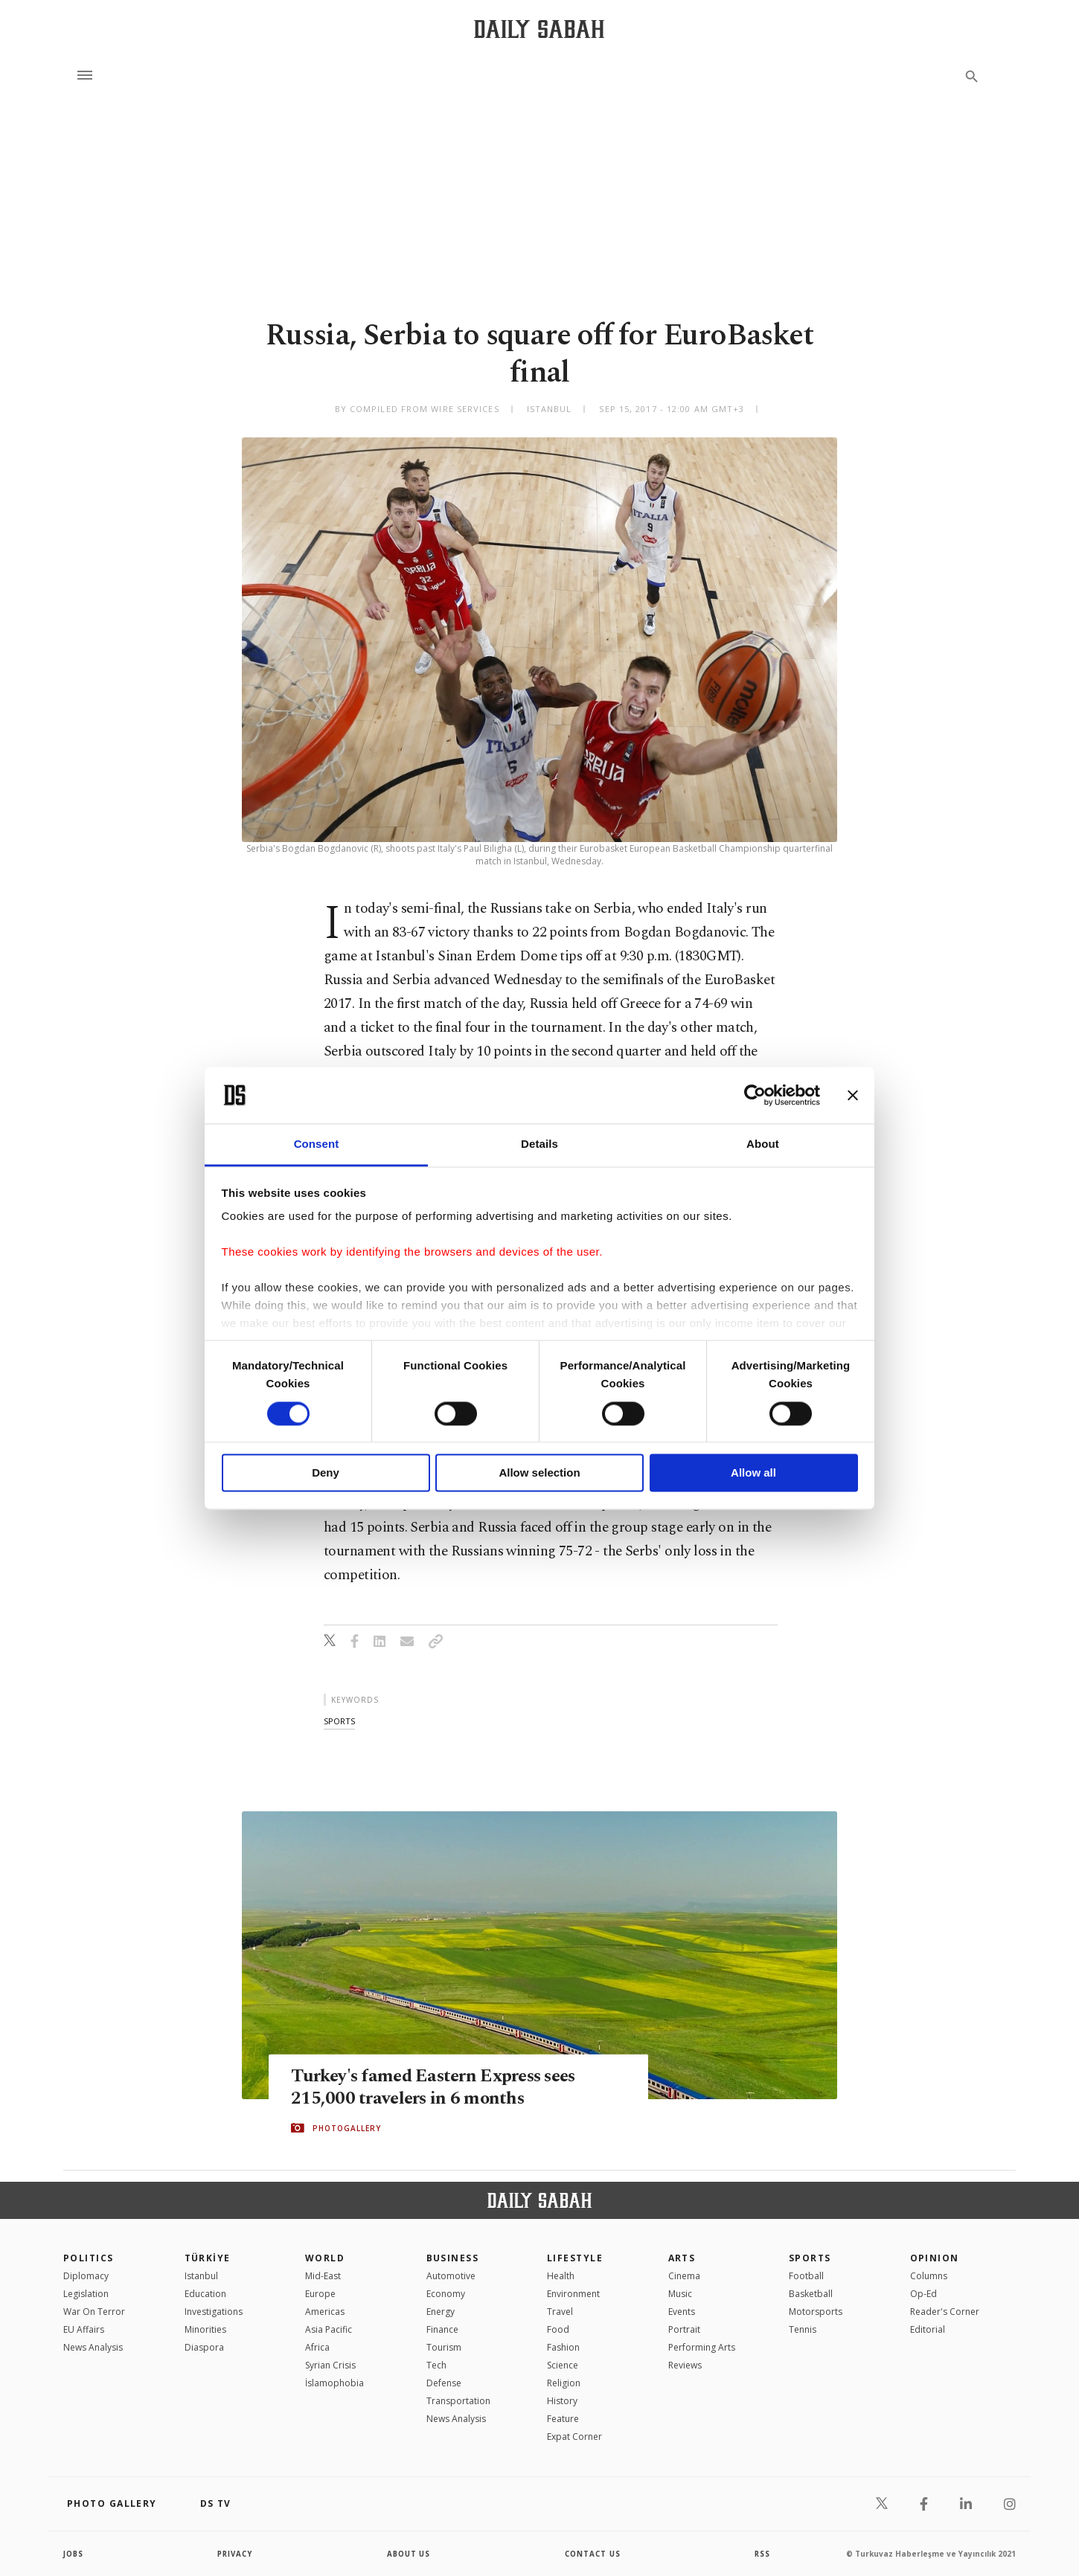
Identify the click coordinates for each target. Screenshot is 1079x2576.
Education (205, 2293)
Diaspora (204, 2347)
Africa (317, 2347)
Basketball (811, 2293)
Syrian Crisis (330, 2365)
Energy (440, 2311)
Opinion (934, 2258)
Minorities (205, 2329)
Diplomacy (86, 2276)
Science (562, 2365)
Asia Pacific (328, 2329)
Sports (810, 2258)
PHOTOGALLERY (347, 2128)
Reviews (685, 2365)
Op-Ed (923, 2293)
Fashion (563, 2347)
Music (680, 2293)
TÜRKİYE (208, 2258)
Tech (436, 2365)
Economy (445, 2293)
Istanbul (201, 2276)
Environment (573, 2293)
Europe (320, 2293)
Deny (325, 1473)
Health (560, 2276)
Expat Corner (574, 2436)
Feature (563, 2418)
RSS (762, 2553)
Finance (442, 2329)
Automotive (451, 2276)
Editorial (927, 2329)
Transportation (458, 2400)
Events (681, 2311)
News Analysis (93, 2347)
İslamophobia (334, 2383)
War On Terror (94, 2311)
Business (452, 2258)
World (325, 2258)
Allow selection (539, 1473)
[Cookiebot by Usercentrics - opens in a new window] (755, 1095)
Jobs (74, 2553)
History (562, 2400)
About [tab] (762, 1144)
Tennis (802, 2329)
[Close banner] (853, 1095)
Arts (682, 2258)
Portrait (684, 2329)
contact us (593, 2553)
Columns (928, 2276)
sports (339, 1721)
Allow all (753, 1473)
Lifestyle (575, 2258)
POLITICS (88, 2258)
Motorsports (815, 2311)
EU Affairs (83, 2329)
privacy (235, 2553)
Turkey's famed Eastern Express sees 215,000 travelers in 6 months (439, 2087)
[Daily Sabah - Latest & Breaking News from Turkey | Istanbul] (539, 28)
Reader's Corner (944, 2311)
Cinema (684, 2276)
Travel (560, 2311)
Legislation (86, 2293)
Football (806, 2276)
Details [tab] (539, 1144)
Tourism (443, 2347)
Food (558, 2329)
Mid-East (323, 2276)
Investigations (214, 2311)
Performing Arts (701, 2347)
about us (408, 2553)
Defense (443, 2383)
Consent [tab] (316, 1144)
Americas (325, 2311)
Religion (563, 2383)
